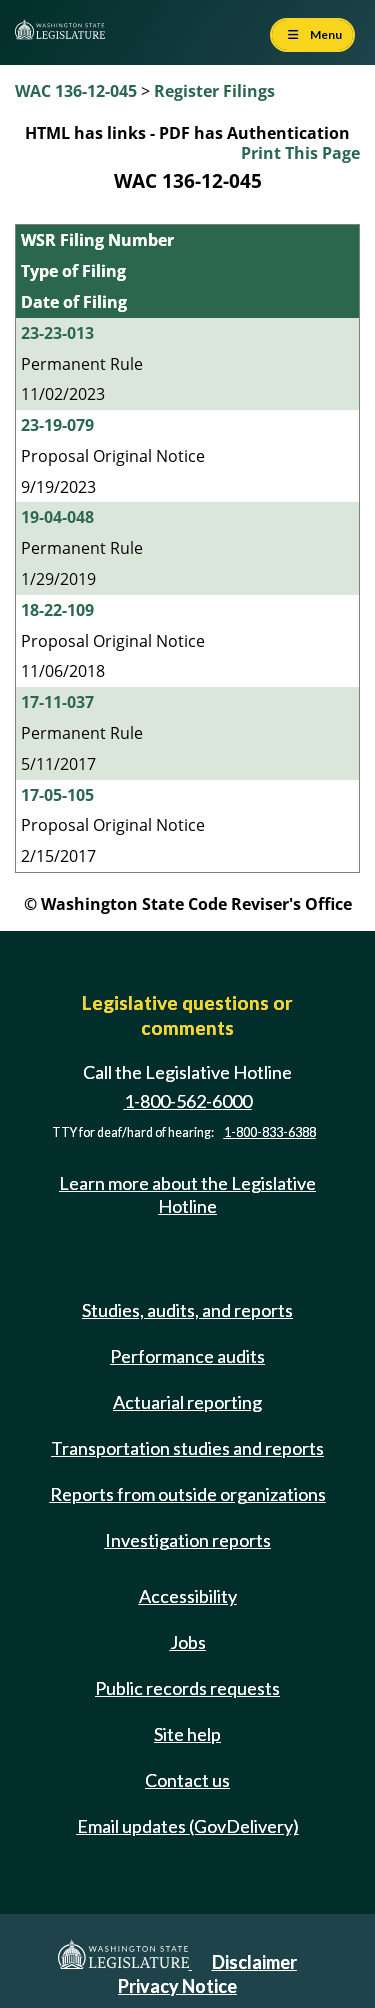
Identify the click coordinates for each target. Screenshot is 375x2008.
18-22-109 (57, 610)
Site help (187, 1734)
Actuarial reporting (187, 1402)
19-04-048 (57, 517)
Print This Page (300, 153)
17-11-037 (57, 702)
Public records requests (187, 1688)
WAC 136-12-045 (76, 91)
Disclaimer (254, 1962)
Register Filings (214, 91)
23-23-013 (57, 333)
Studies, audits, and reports (187, 1310)
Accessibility (188, 1596)
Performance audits (187, 1356)
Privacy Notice (177, 1986)
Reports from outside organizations (188, 1494)
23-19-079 (57, 425)
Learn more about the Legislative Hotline (187, 1194)
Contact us (187, 1780)
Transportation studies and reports (187, 1448)
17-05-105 (57, 795)
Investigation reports (188, 1540)
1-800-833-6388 (270, 1132)
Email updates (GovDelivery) (188, 1826)
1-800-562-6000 (188, 1101)
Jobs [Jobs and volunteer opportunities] (188, 1642)
